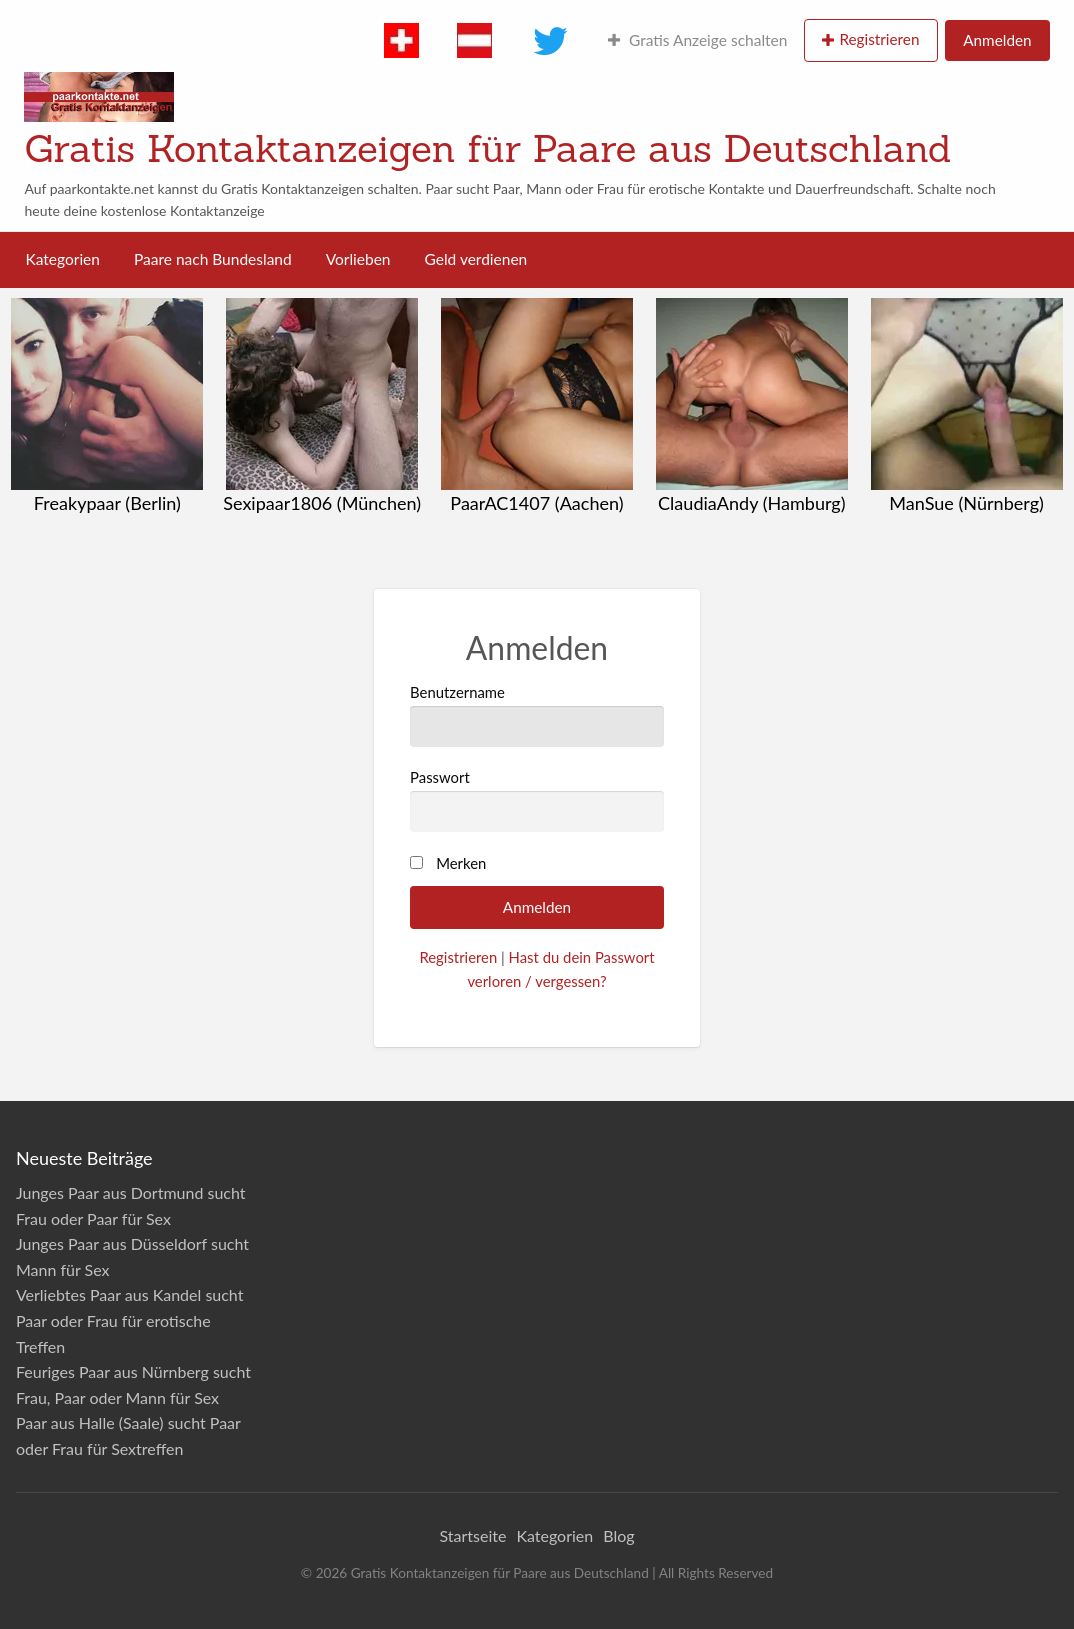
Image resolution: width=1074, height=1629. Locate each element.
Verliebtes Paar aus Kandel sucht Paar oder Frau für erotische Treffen (129, 1320)
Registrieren (879, 39)
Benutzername (537, 715)
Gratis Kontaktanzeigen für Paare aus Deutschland (487, 148)
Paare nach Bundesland (213, 259)
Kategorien (63, 259)
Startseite (472, 1535)
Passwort (537, 800)
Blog (618, 1535)
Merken (461, 863)
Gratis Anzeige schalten (697, 40)
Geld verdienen (476, 259)
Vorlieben (358, 259)
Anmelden (997, 40)
